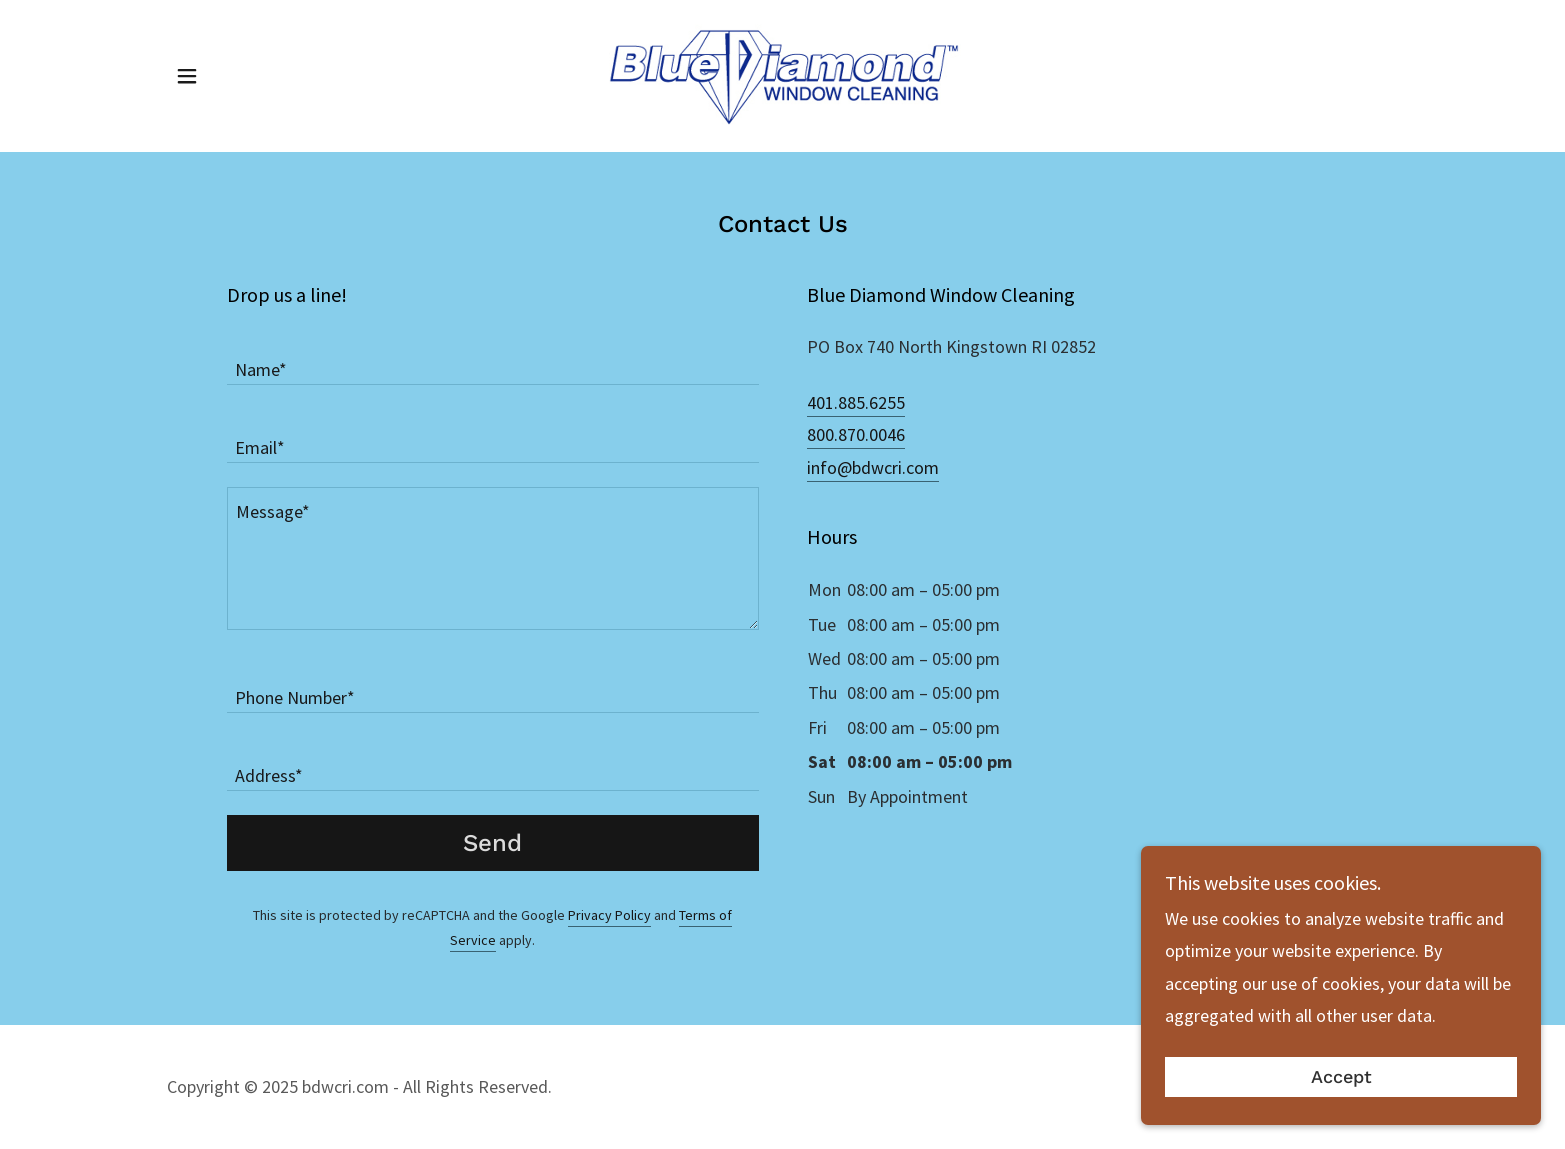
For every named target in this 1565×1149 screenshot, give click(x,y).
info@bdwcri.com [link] (873, 467)
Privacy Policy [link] (609, 915)
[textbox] (493, 358)
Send (492, 843)
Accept (1341, 1118)
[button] (187, 76)
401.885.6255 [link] (856, 402)
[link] (783, 73)
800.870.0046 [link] (856, 434)
